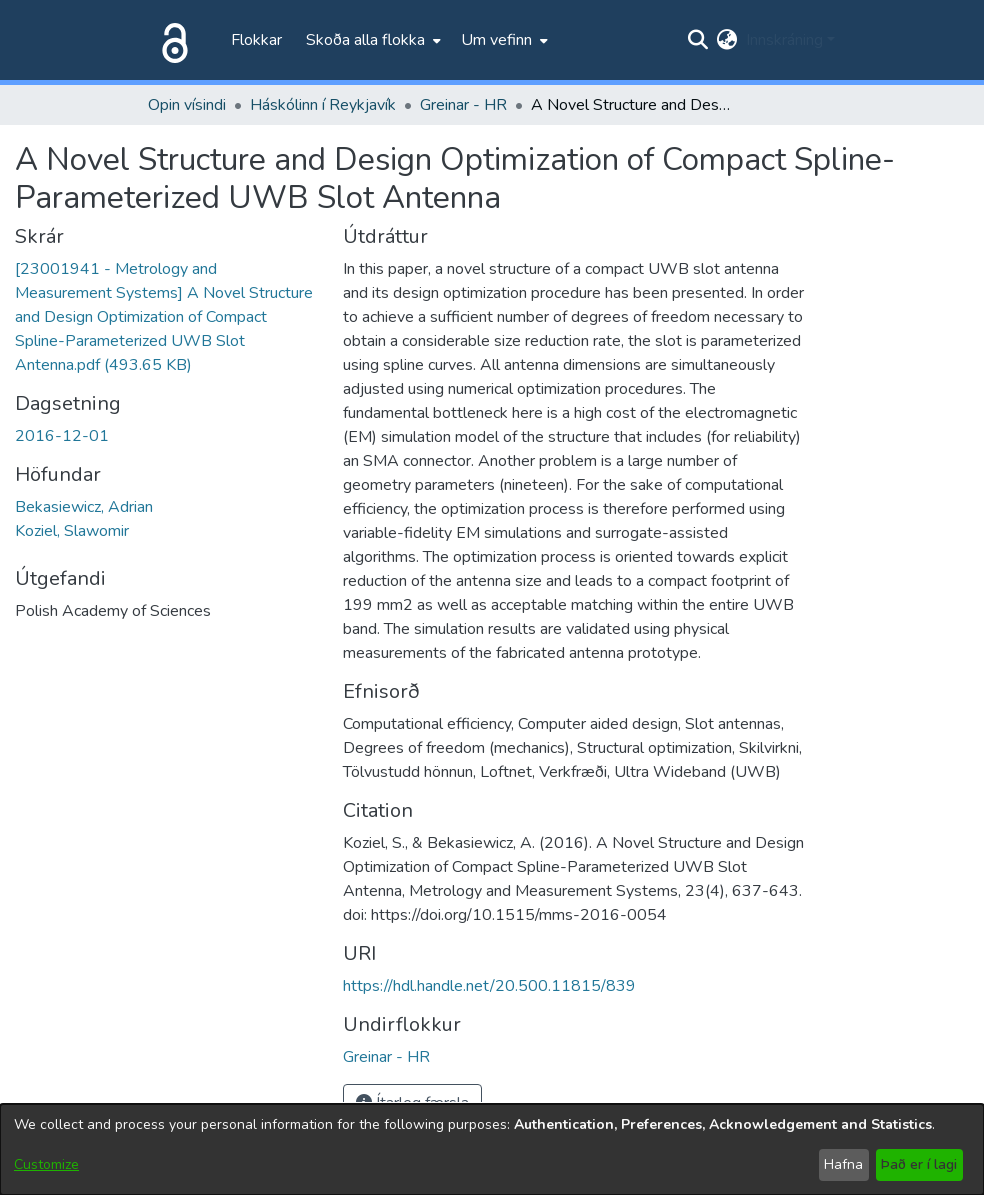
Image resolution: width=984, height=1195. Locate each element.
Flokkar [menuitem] (256, 40)
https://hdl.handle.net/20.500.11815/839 (489, 986)
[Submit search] (698, 40)
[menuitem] (371, 40)
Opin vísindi (187, 105)
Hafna (843, 1164)
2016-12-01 (62, 436)
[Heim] (171, 40)
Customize (46, 1164)
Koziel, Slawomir (72, 531)
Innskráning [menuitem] (784, 40)
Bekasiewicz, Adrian (84, 507)
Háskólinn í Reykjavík (323, 105)
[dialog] (492, 1149)
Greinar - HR (463, 105)
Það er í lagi (919, 1164)
